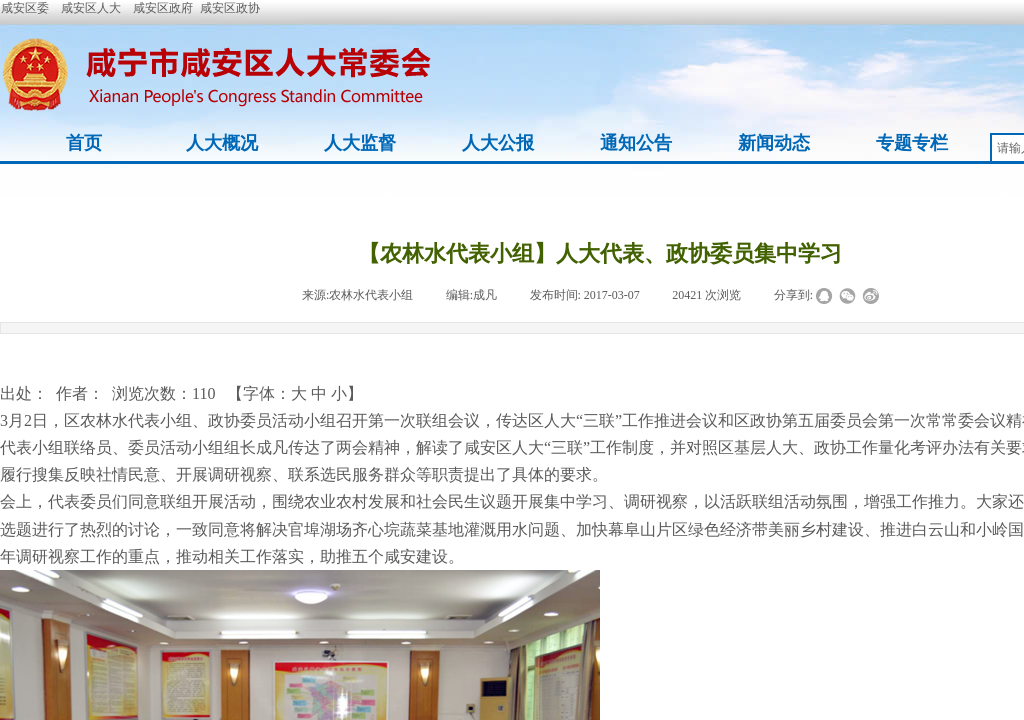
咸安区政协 (230, 8)
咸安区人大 (91, 8)
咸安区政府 (163, 8)
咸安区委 (25, 8)
